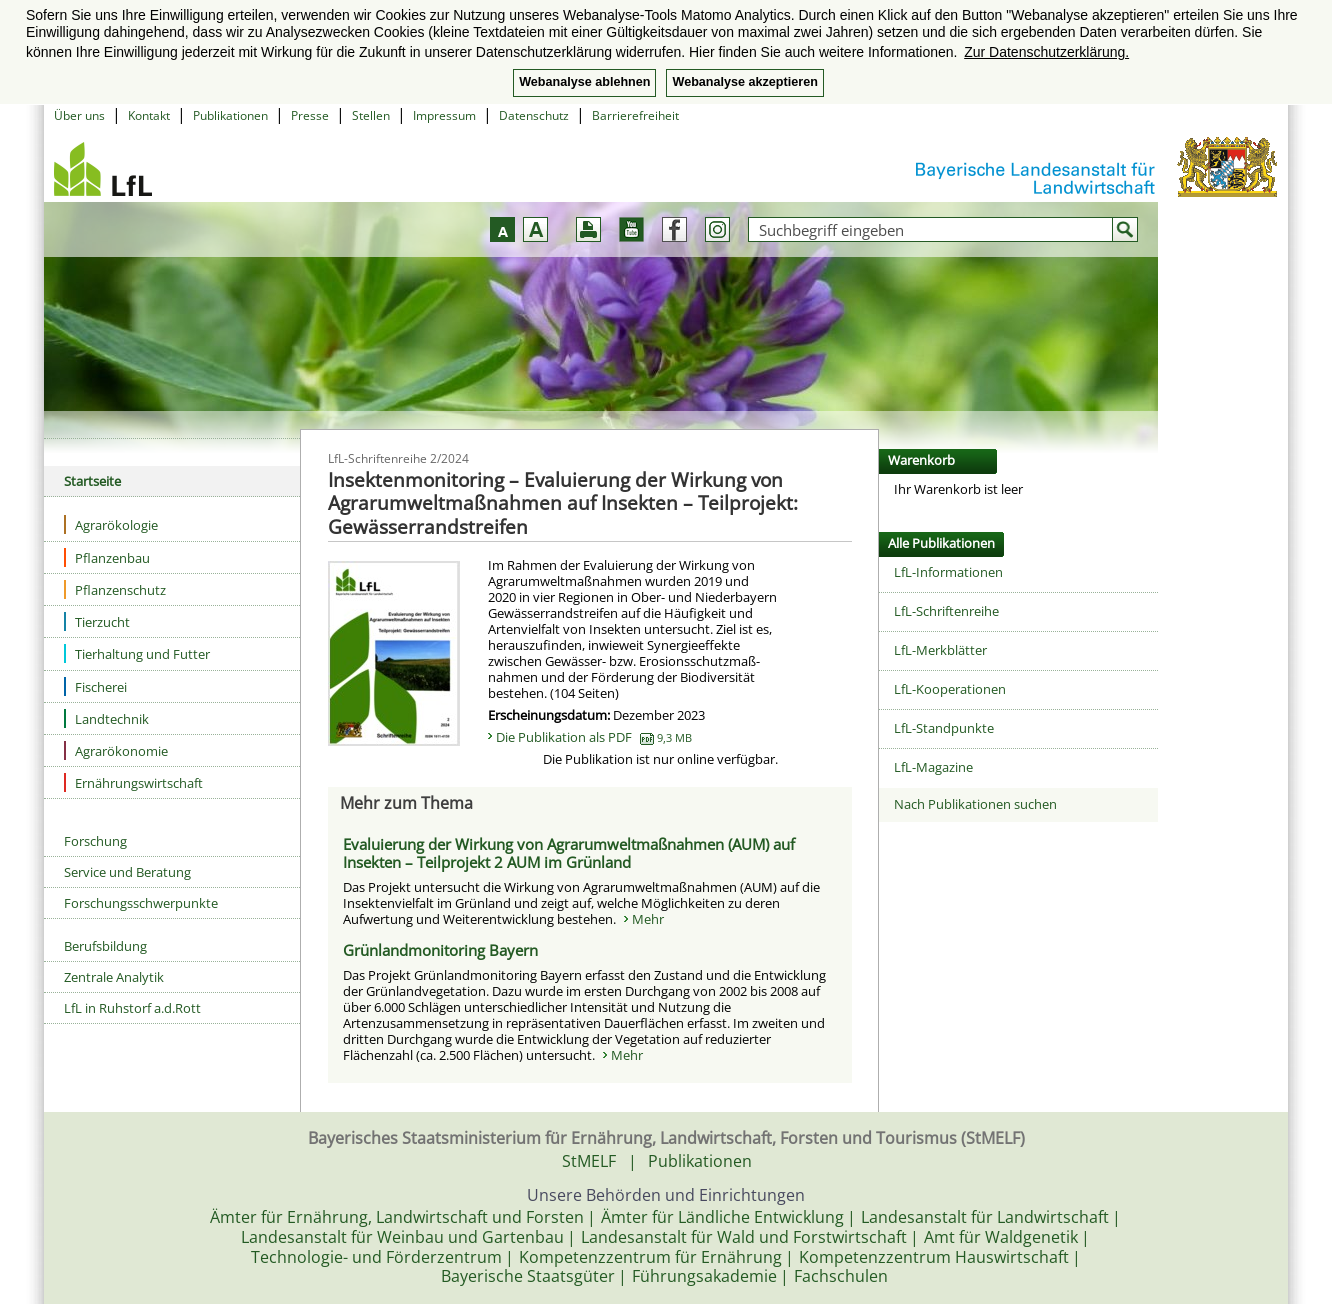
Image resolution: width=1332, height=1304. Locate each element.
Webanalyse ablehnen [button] (584, 82)
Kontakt (149, 115)
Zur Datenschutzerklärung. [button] (1046, 52)
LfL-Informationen (948, 572)
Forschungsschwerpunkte (141, 903)
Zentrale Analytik (114, 977)
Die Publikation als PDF (594, 737)
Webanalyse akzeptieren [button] (744, 82)
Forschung (95, 841)
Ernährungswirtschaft (133, 782)
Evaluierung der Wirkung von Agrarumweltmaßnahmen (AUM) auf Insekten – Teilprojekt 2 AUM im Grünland (569, 853)
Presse (310, 115)
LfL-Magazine (933, 767)
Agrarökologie (111, 524)
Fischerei (95, 686)
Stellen (371, 115)
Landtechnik (106, 718)
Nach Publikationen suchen (975, 804)
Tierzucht (97, 621)
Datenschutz (534, 115)
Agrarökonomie (116, 750)
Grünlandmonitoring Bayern (440, 950)
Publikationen (230, 115)
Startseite (92, 481)
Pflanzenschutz (115, 589)
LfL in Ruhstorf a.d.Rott (132, 1008)
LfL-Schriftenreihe (946, 611)
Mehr (648, 919)
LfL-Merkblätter (940, 650)
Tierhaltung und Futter (137, 653)
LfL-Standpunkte (944, 728)
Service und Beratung (127, 872)
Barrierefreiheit (635, 115)
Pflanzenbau (107, 557)
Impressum (444, 115)
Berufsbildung (105, 946)
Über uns (79, 115)
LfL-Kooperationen (950, 689)
